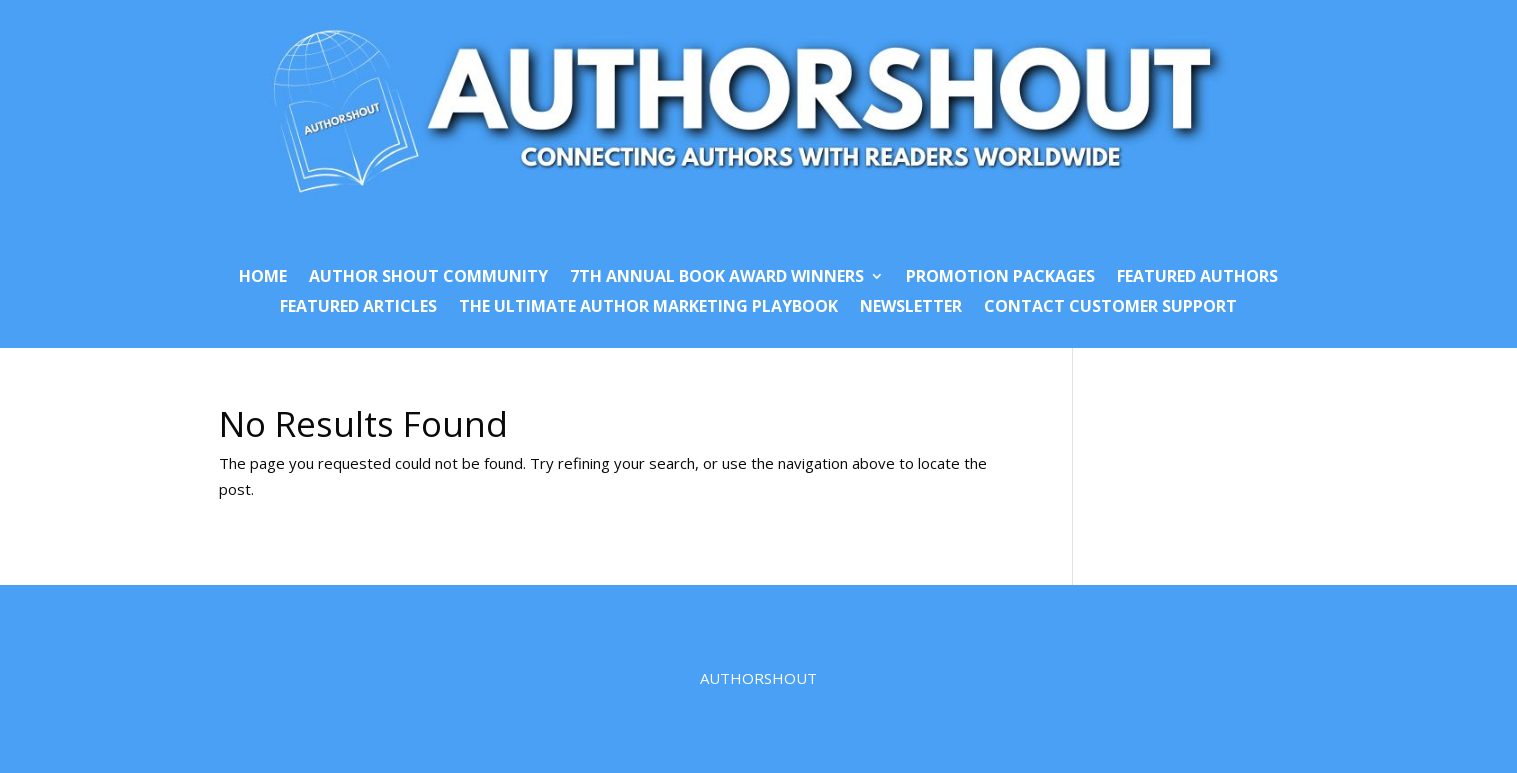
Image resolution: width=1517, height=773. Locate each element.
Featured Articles (358, 308)
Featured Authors (1197, 278)
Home (263, 278)
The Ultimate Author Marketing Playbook (648, 308)
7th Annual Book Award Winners (717, 278)
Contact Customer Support (1110, 308)
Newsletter (911, 308)
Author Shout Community (428, 278)
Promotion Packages (1000, 278)
